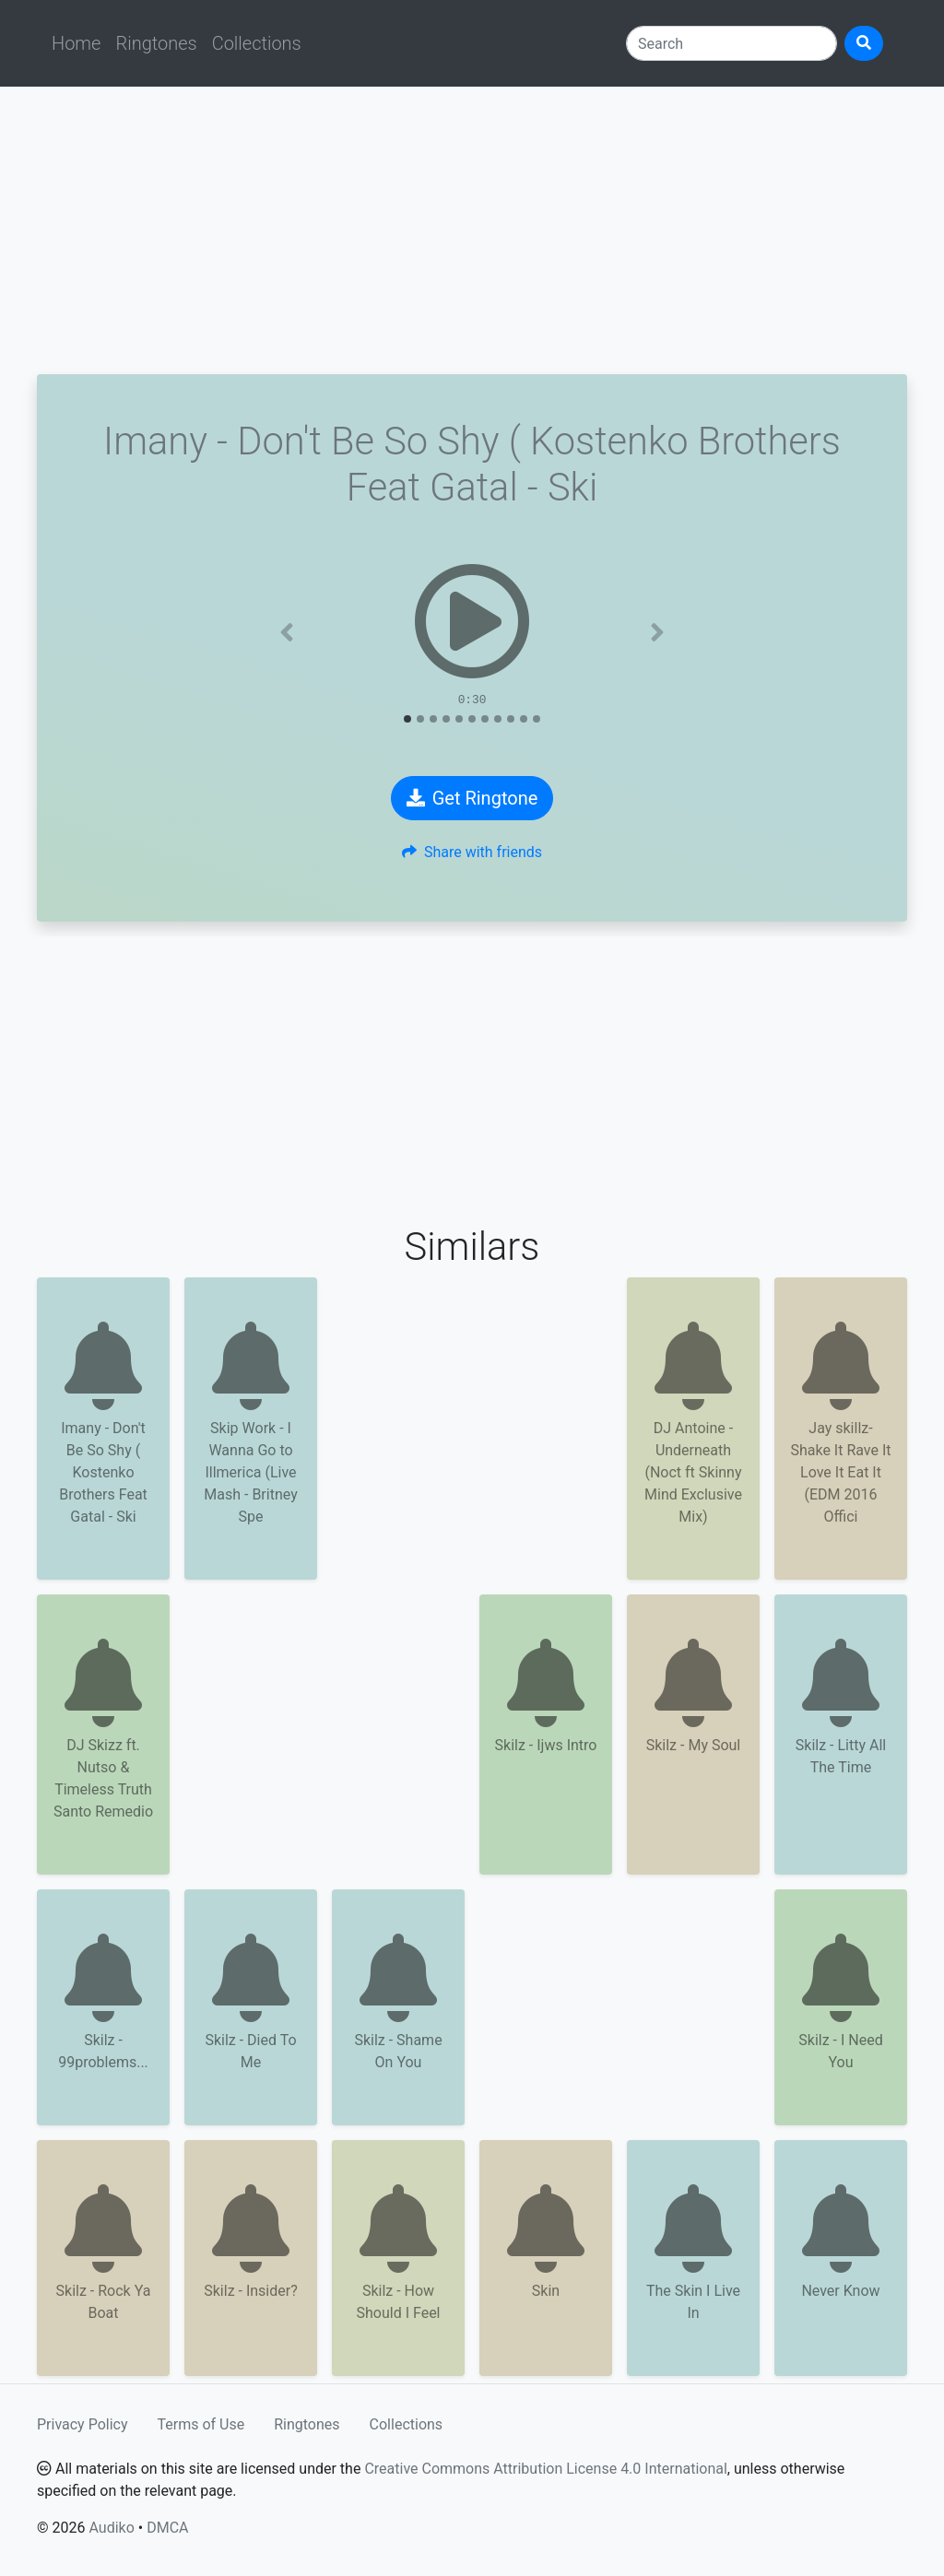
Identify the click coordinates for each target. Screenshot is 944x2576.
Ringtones (155, 43)
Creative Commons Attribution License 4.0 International (545, 2468)
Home (76, 43)
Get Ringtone (472, 798)
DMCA (167, 2527)
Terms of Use (201, 2424)
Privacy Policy (82, 2424)
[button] (287, 632)
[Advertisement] (472, 230)
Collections (256, 43)
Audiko (111, 2527)
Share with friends (472, 852)
